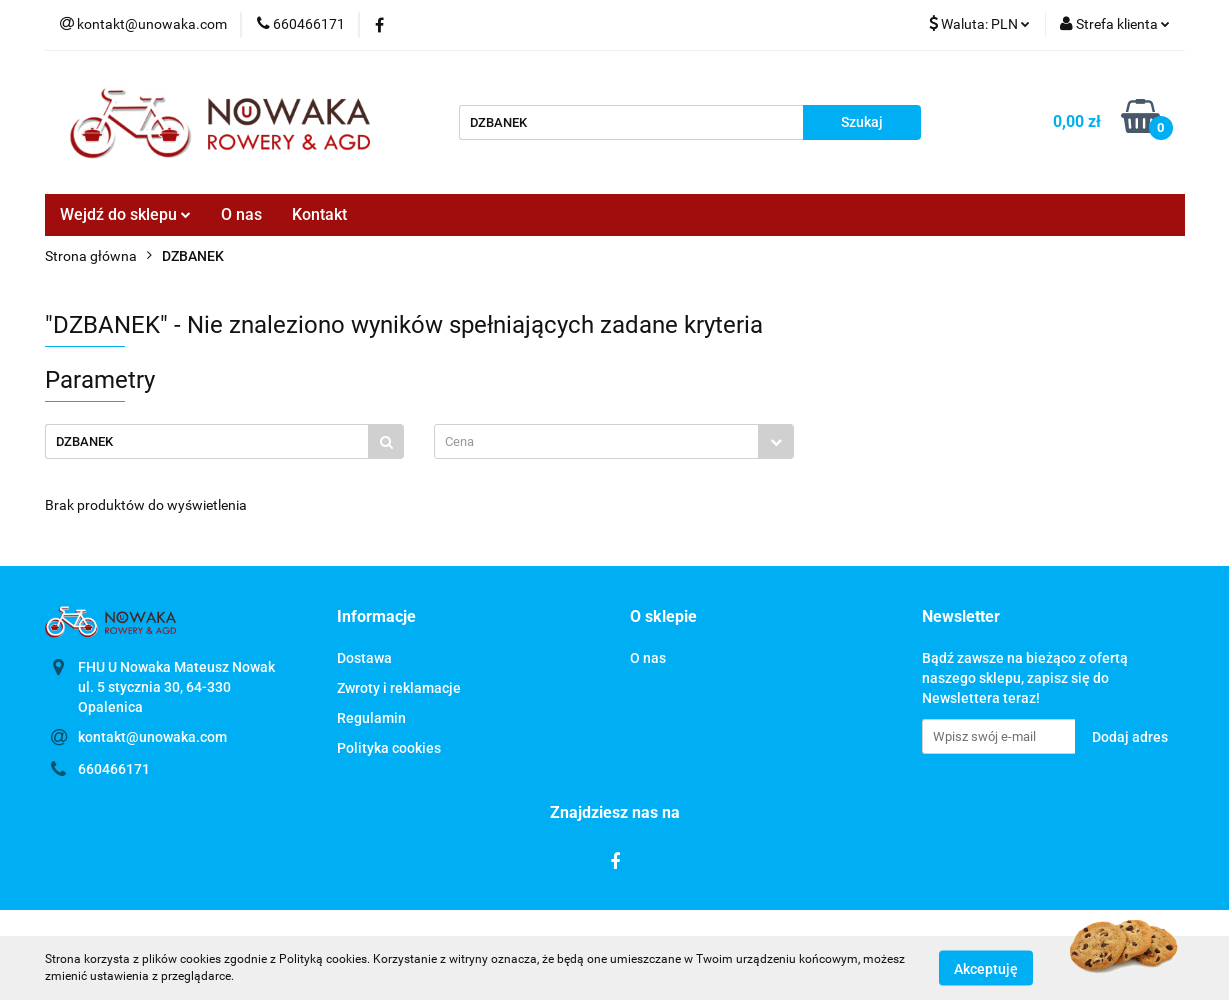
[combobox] (614, 441)
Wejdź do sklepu (125, 214)
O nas (241, 214)
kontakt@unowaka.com (152, 737)
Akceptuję (986, 968)
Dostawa (364, 658)
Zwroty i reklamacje (399, 688)
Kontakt (319, 214)
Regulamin (371, 718)
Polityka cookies (389, 748)
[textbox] (596, 441)
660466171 (114, 769)
